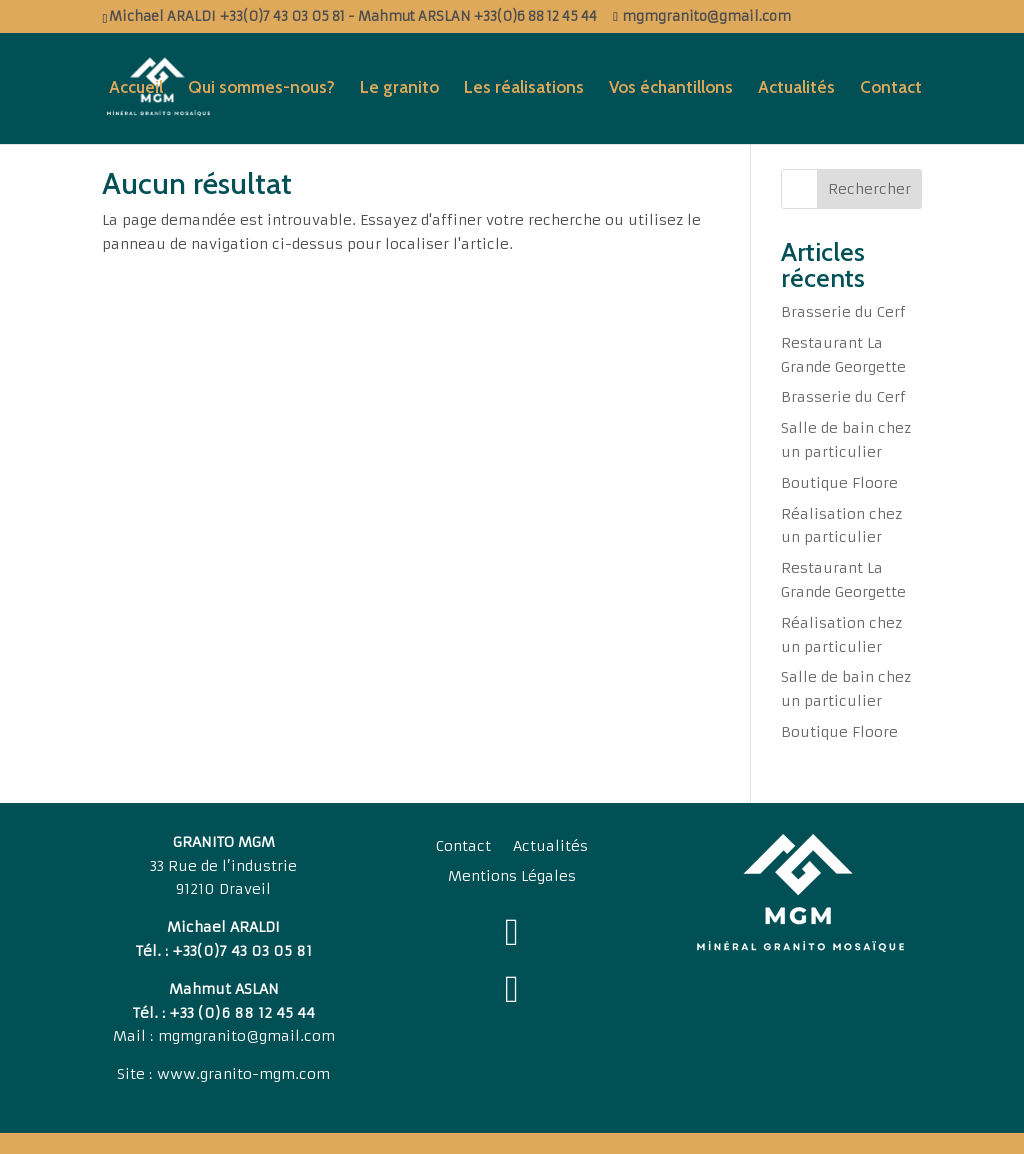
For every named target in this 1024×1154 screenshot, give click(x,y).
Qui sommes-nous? (261, 88)
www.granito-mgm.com (243, 1074)
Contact (891, 88)
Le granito (399, 88)
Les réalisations (524, 88)
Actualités (796, 88)
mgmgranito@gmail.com (246, 1036)
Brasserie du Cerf (843, 312)
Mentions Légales (512, 877)
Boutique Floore (839, 483)
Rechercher (869, 189)
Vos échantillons (671, 88)
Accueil (136, 88)
